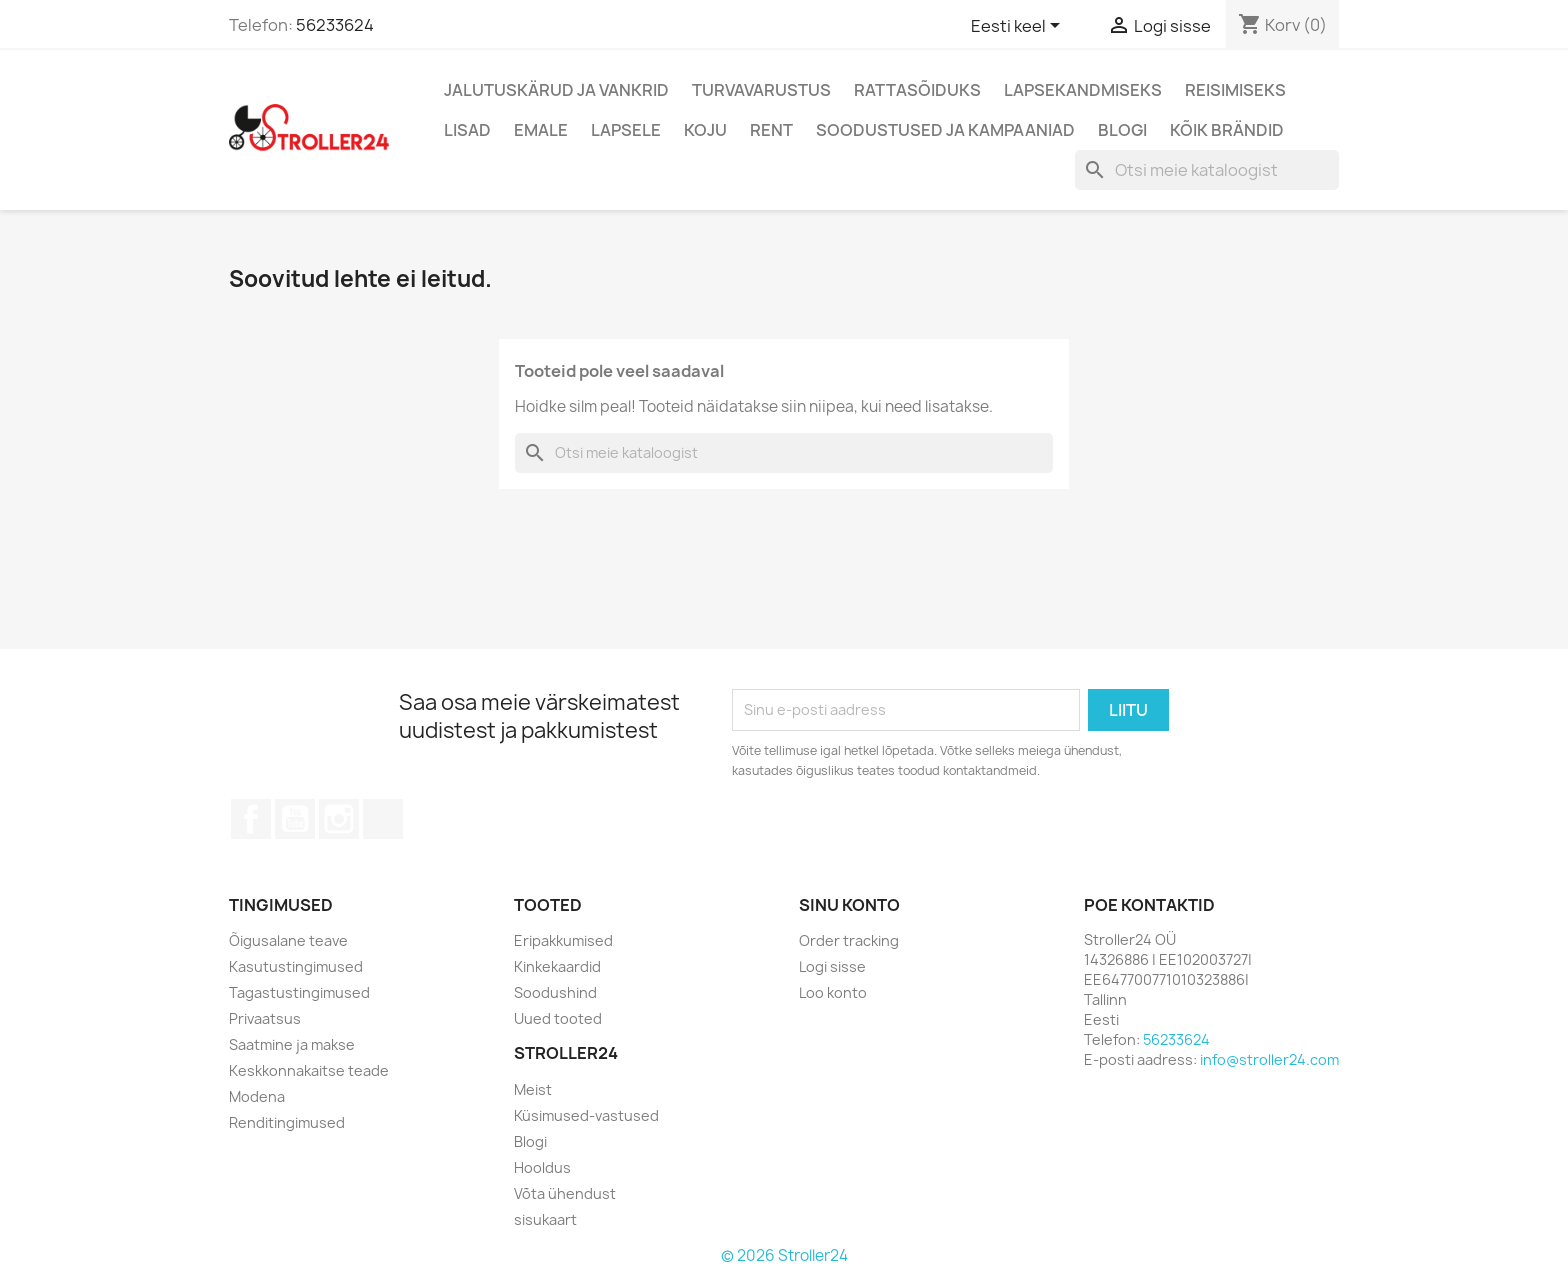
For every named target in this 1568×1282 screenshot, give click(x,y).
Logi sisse (832, 966)
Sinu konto (849, 905)
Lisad (467, 130)
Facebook (251, 819)
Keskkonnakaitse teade (309, 1070)
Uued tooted (558, 1018)
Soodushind (555, 992)
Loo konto (833, 992)
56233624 (335, 25)
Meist (533, 1089)
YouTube (295, 819)
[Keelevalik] (1019, 27)
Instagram (339, 819)
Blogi (1122, 130)
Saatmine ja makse (292, 1044)
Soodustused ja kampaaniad (945, 130)
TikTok (383, 819)
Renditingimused (287, 1122)
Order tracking (849, 940)
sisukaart (545, 1219)
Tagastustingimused (299, 992)
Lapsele (626, 130)
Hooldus (542, 1167)
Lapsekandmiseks (1083, 90)
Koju (705, 130)
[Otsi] (1207, 170)
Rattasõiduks (917, 90)
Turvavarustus (761, 90)
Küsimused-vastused (586, 1115)
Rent (771, 130)
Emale (541, 130)
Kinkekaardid (557, 966)
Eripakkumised (563, 940)
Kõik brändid (1227, 130)
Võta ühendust (565, 1193)
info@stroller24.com (1269, 1059)
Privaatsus (265, 1018)
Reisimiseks (1235, 90)
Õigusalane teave (288, 940)
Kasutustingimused (296, 966)
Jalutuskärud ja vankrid (556, 90)
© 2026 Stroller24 (784, 1255)
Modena (257, 1096)
